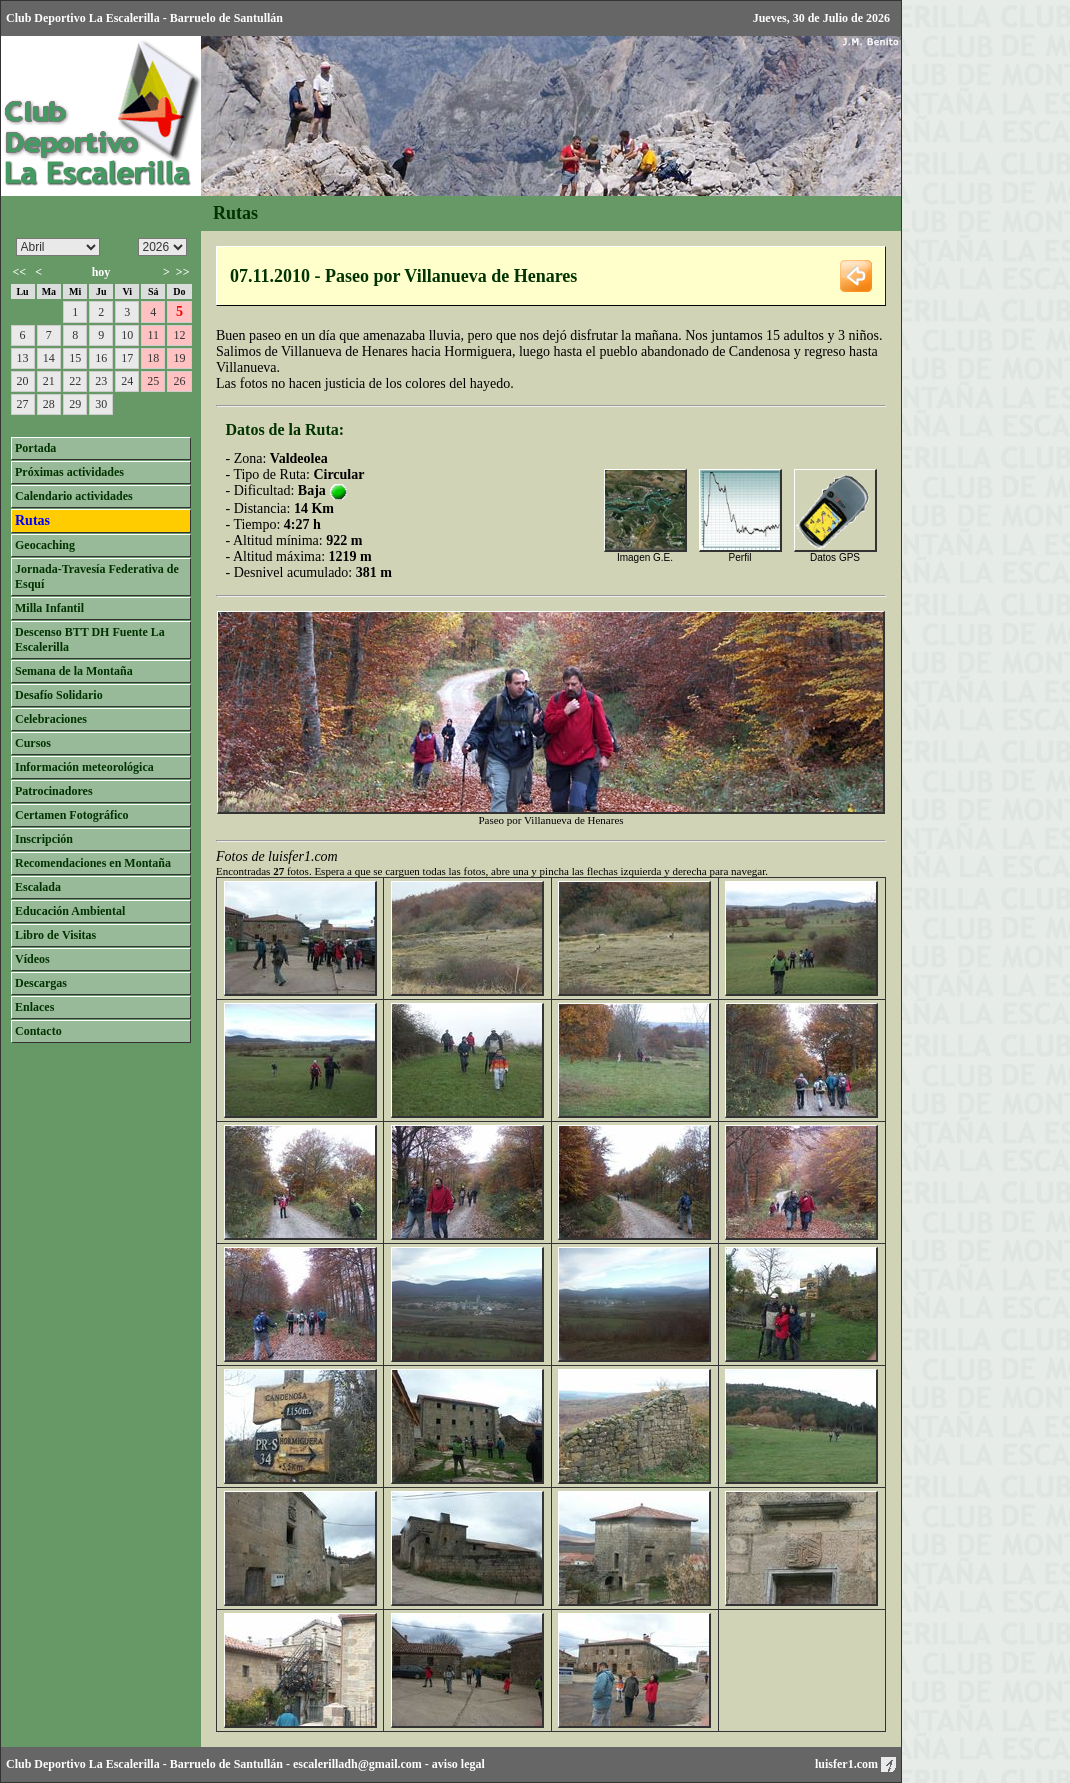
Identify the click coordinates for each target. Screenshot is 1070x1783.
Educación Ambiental (70, 911)
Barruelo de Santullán (226, 1764)
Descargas (41, 983)
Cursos (33, 743)
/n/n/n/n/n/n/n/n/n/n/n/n (58, 247)
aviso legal (458, 1764)
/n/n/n (162, 247)
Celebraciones (51, 719)
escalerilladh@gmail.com (357, 1764)
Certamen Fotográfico (72, 815)
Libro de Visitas (55, 935)
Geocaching (45, 545)
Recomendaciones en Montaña (93, 863)
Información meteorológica (84, 767)
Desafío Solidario (59, 695)
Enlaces (34, 1007)
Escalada (38, 887)
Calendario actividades (74, 496)
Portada (35, 448)
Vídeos (32, 959)
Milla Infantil (49, 608)
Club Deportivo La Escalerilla (83, 1764)
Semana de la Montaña (74, 671)
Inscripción (44, 839)
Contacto (38, 1031)
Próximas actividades (69, 472)
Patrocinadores (54, 791)
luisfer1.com (855, 1764)
